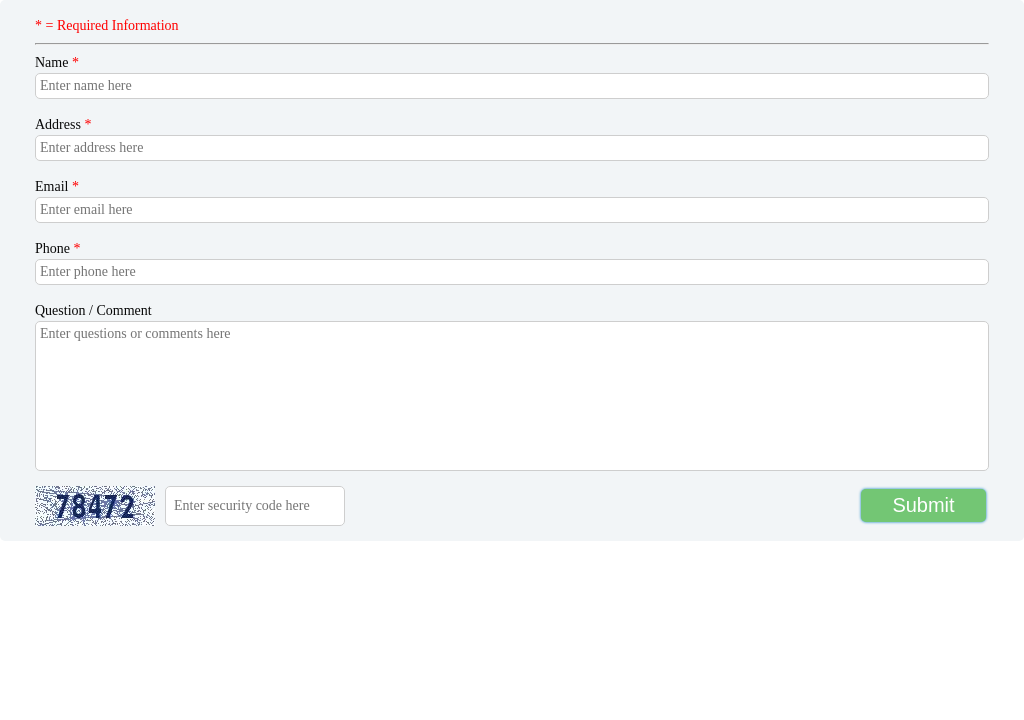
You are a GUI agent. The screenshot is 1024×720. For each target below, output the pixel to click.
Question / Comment (93, 310)
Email (57, 186)
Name (57, 62)
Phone (58, 248)
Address (63, 124)
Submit (923, 505)
